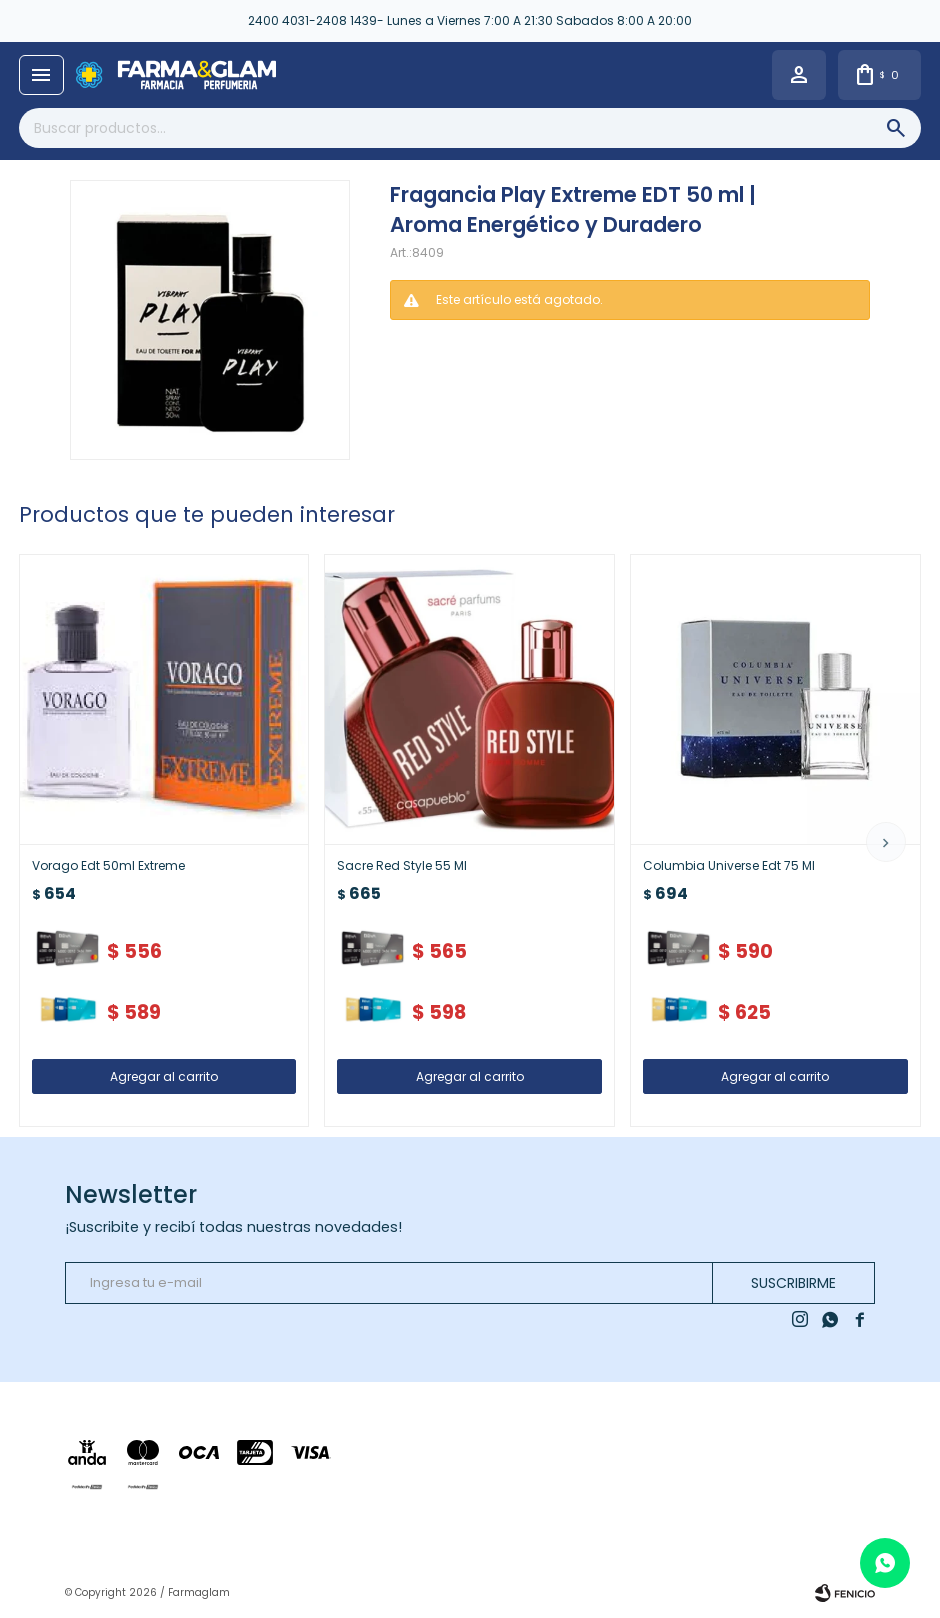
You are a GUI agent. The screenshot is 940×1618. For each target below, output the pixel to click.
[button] (886, 842)
